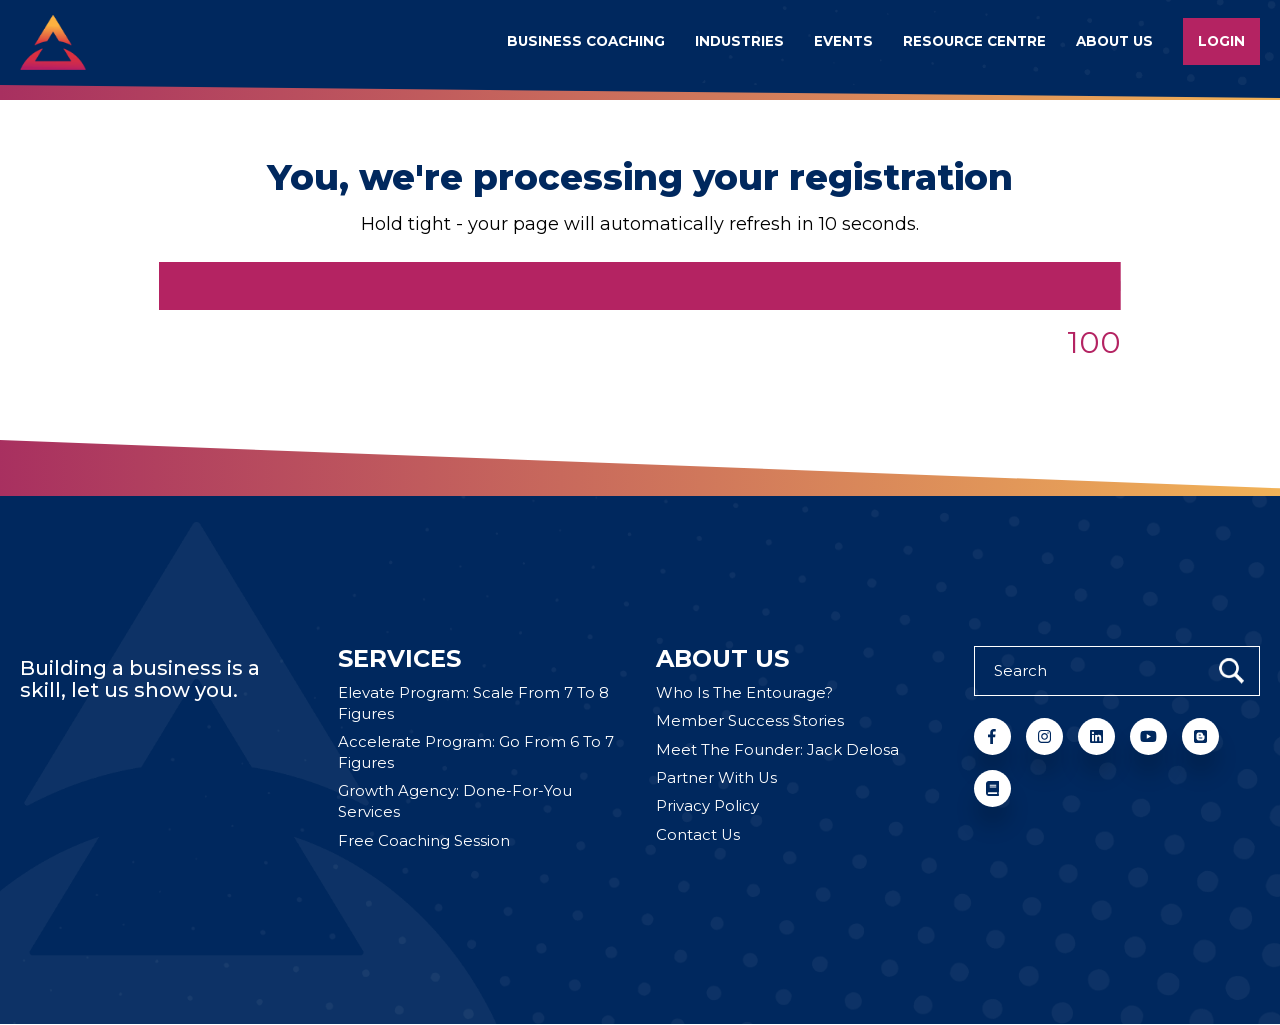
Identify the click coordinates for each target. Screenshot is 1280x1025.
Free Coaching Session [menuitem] (424, 842)
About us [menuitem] (1114, 41)
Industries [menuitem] (739, 41)
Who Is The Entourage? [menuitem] (744, 693)
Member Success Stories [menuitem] (750, 722)
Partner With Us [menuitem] (717, 779)
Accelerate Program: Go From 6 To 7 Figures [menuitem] (476, 754)
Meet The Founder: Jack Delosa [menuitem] (777, 750)
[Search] (1117, 671)
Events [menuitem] (843, 41)
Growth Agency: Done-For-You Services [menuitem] (455, 803)
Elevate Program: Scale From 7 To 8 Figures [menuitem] (473, 704)
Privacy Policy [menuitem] (707, 807)
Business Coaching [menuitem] (586, 41)
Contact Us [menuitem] (698, 836)
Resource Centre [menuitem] (974, 41)
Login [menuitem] (1221, 41)
